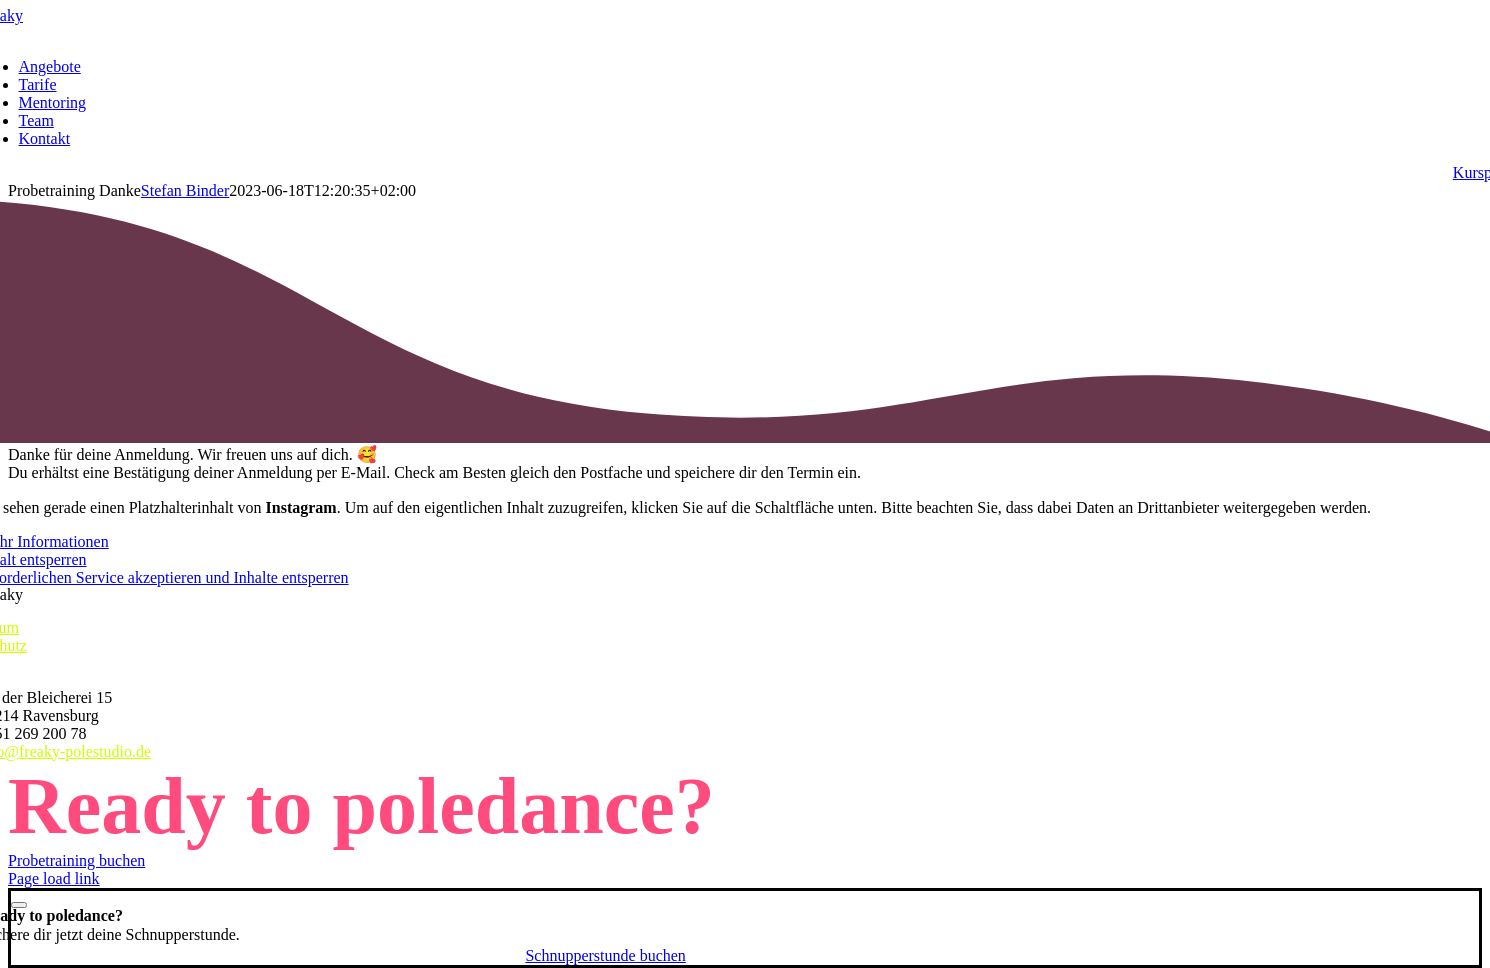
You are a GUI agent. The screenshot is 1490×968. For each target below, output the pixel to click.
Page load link (54, 878)
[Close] (19, 905)
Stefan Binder (185, 190)
